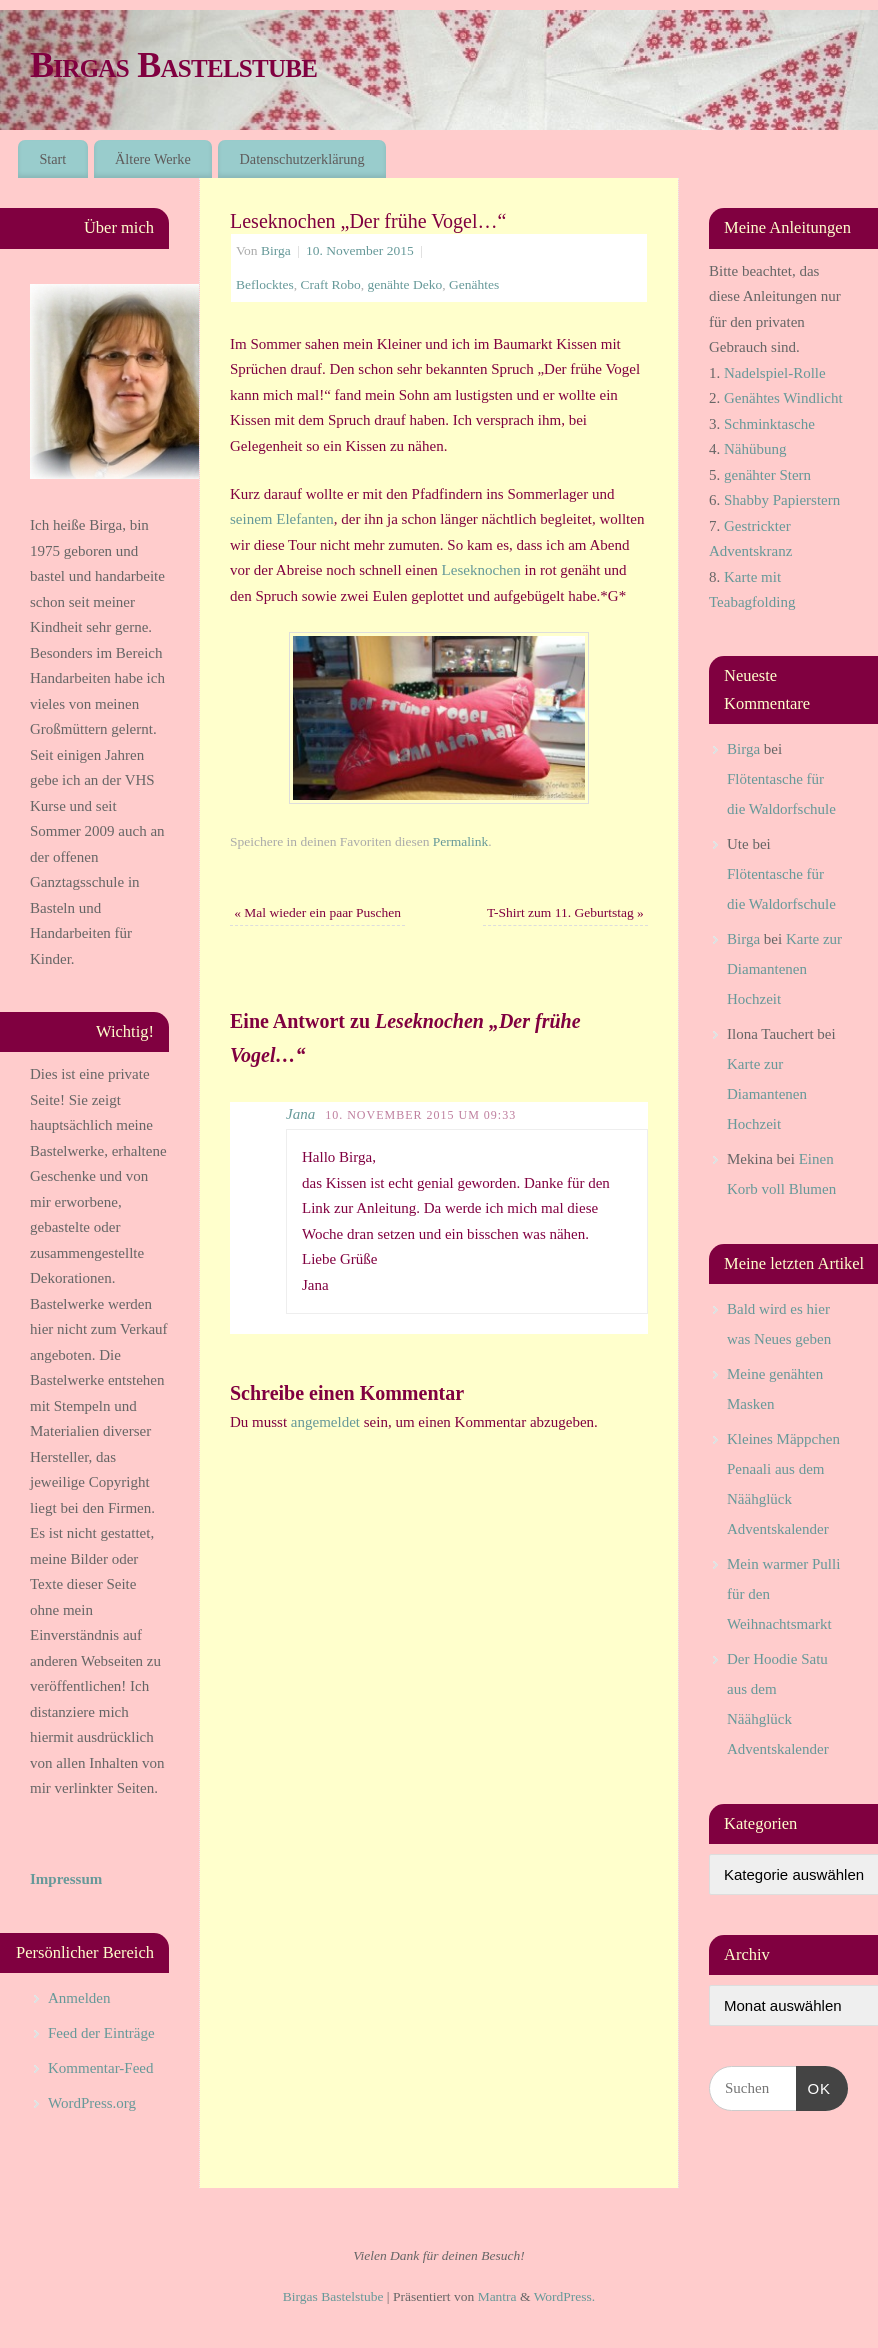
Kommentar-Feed (101, 2068)
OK (814, 2086)
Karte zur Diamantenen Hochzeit (784, 969)
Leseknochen (483, 570)
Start (52, 159)
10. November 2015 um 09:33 (420, 1115)
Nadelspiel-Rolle (775, 373)
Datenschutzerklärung (302, 159)
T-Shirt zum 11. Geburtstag (565, 912)
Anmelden (79, 1998)
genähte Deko (405, 284)
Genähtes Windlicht (783, 398)
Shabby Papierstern (782, 500)
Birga (276, 250)
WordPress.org (92, 2103)
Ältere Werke (153, 159)
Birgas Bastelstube (173, 65)
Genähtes (474, 284)
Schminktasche (769, 424)
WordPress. (565, 2296)
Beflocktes (265, 284)
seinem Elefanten (282, 519)
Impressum (66, 1879)
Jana (300, 1114)
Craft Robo (330, 284)
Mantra (497, 2296)
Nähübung (755, 449)
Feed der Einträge (101, 2033)
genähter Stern (767, 475)
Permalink (461, 841)
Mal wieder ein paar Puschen (317, 912)
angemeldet (325, 1422)
